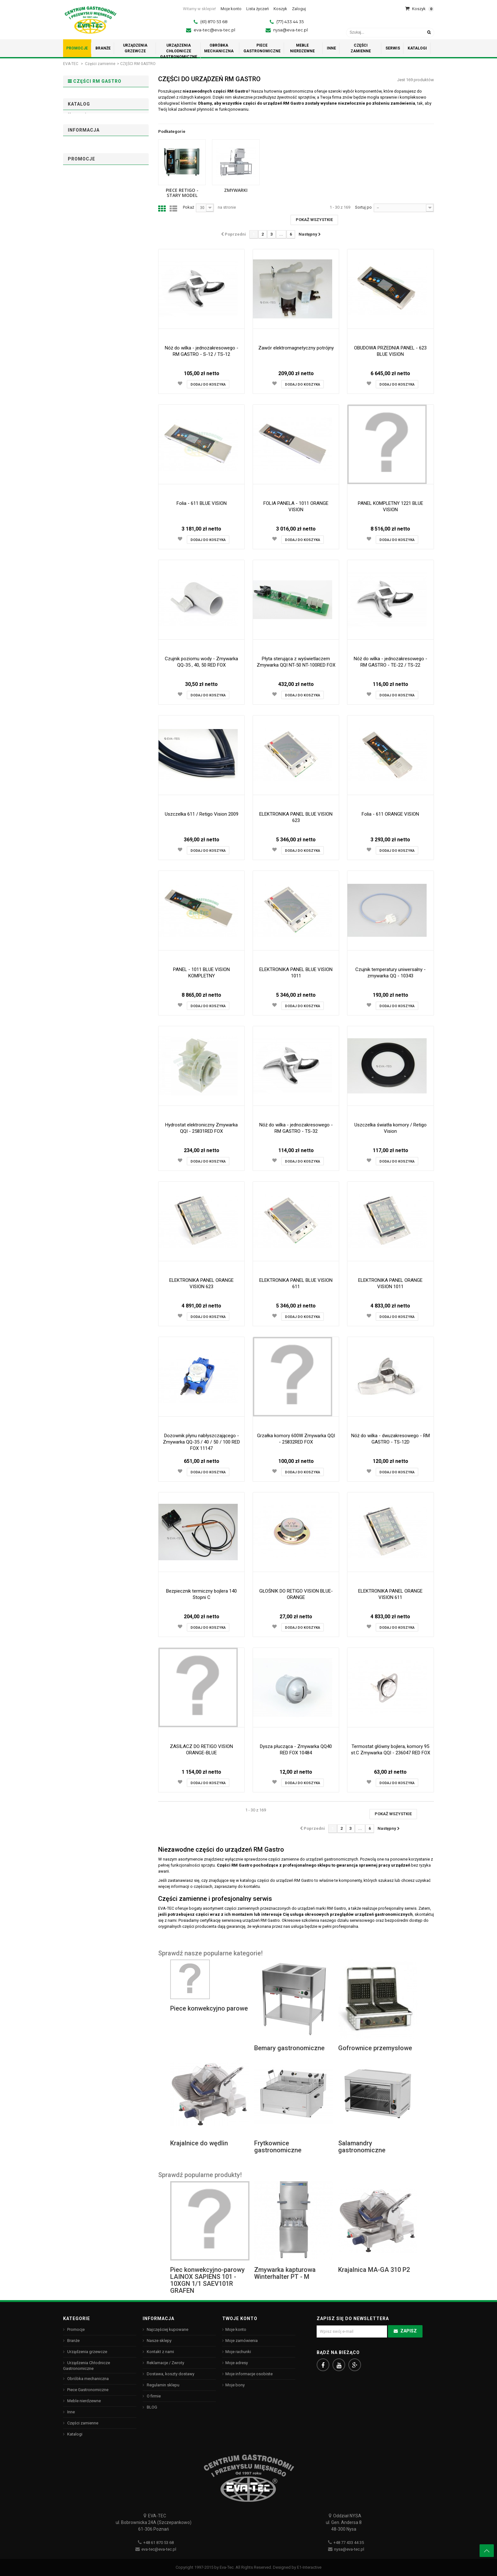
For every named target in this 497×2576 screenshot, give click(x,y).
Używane (87, 262)
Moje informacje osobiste (249, 2373)
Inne (70, 2412)
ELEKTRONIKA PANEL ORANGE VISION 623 (201, 1283)
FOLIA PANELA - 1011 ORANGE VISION (295, 506)
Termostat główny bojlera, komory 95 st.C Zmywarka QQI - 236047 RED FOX (390, 1750)
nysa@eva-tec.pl (290, 29)
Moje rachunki (238, 2351)
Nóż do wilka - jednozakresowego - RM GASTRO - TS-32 (296, 1128)
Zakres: (75, 315)
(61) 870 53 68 (214, 21)
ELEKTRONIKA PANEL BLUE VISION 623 (295, 817)
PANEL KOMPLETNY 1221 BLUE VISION (390, 506)
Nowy (85, 254)
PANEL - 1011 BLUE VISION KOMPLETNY (201, 973)
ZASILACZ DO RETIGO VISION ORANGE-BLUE (201, 1750)
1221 (83, 192)
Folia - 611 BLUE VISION (202, 503)
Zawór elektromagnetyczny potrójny (296, 348)
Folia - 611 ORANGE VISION (390, 814)
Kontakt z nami (160, 2351)
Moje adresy (236, 2362)
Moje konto (235, 2329)
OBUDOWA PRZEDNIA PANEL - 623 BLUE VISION (390, 351)
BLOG (151, 2407)
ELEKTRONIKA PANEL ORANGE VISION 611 (390, 1594)
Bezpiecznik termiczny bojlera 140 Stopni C (201, 1594)
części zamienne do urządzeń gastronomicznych (313, 1859)
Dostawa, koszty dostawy (96, 396)
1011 (83, 183)
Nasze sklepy (85, 427)
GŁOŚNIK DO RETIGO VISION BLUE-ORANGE (296, 1594)
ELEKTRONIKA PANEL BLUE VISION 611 (295, 1283)
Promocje (81, 460)
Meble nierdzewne (83, 2400)
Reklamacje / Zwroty (165, 2362)
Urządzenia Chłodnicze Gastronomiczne (86, 2365)
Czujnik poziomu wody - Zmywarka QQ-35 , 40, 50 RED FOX (201, 662)
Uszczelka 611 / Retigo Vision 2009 (201, 814)
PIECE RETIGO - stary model (99, 97)
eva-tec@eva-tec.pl (214, 29)
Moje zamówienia (241, 2340)
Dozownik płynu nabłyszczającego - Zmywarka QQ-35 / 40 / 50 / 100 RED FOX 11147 (201, 1442)
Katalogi (74, 2434)
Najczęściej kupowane (167, 2329)
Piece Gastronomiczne (87, 2389)
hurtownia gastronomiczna (288, 91)
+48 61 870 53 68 (158, 2542)
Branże (73, 2340)
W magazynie (92, 231)
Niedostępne (91, 222)
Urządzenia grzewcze (86, 2351)
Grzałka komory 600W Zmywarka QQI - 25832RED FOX (296, 1439)
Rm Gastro (90, 293)
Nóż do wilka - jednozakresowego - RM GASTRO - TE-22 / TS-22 (390, 662)
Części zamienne (100, 64)
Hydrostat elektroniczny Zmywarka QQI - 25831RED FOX (201, 1128)
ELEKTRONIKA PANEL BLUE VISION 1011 (295, 973)
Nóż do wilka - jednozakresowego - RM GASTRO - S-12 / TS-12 (201, 351)
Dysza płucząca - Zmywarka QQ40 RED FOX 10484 (296, 1750)
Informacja (84, 380)
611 (82, 174)
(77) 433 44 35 (290, 21)
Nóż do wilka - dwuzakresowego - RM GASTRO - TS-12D (390, 1439)
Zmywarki (81, 106)
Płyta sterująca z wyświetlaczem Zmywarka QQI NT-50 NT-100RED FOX (296, 662)
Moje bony (235, 2385)
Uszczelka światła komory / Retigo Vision (390, 1128)
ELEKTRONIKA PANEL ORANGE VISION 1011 (390, 1283)
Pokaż (188, 207)
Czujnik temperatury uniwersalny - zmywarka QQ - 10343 (390, 973)
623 (82, 165)
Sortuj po (363, 207)
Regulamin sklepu (89, 406)
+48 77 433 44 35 (348, 2542)
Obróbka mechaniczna (87, 2378)
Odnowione (90, 271)
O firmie (79, 416)
